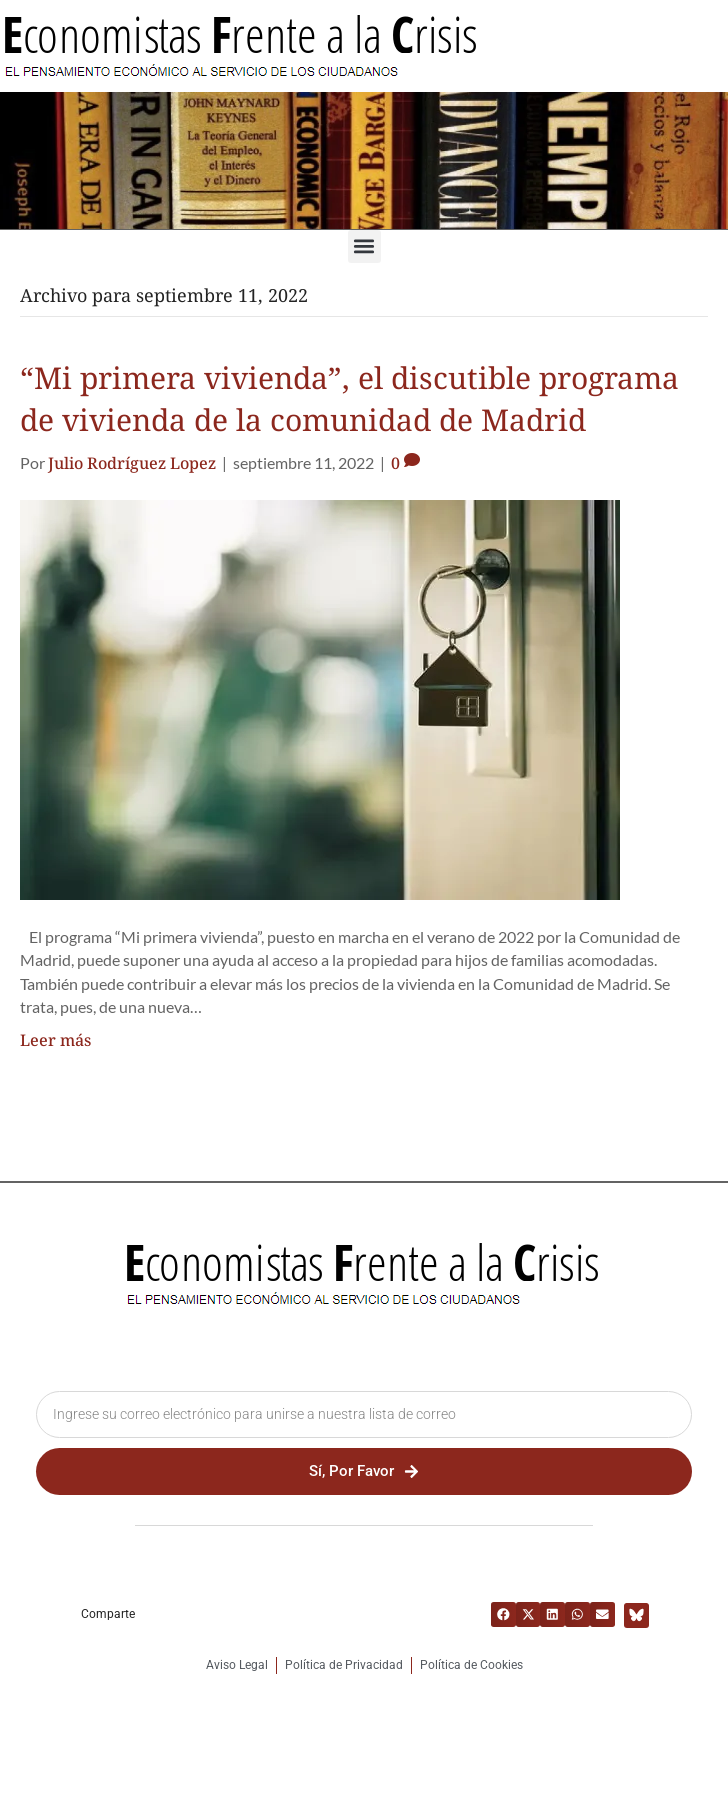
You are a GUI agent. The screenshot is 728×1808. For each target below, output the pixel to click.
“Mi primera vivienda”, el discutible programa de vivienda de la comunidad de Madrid (349, 398)
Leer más (55, 1040)
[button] (364, 246)
